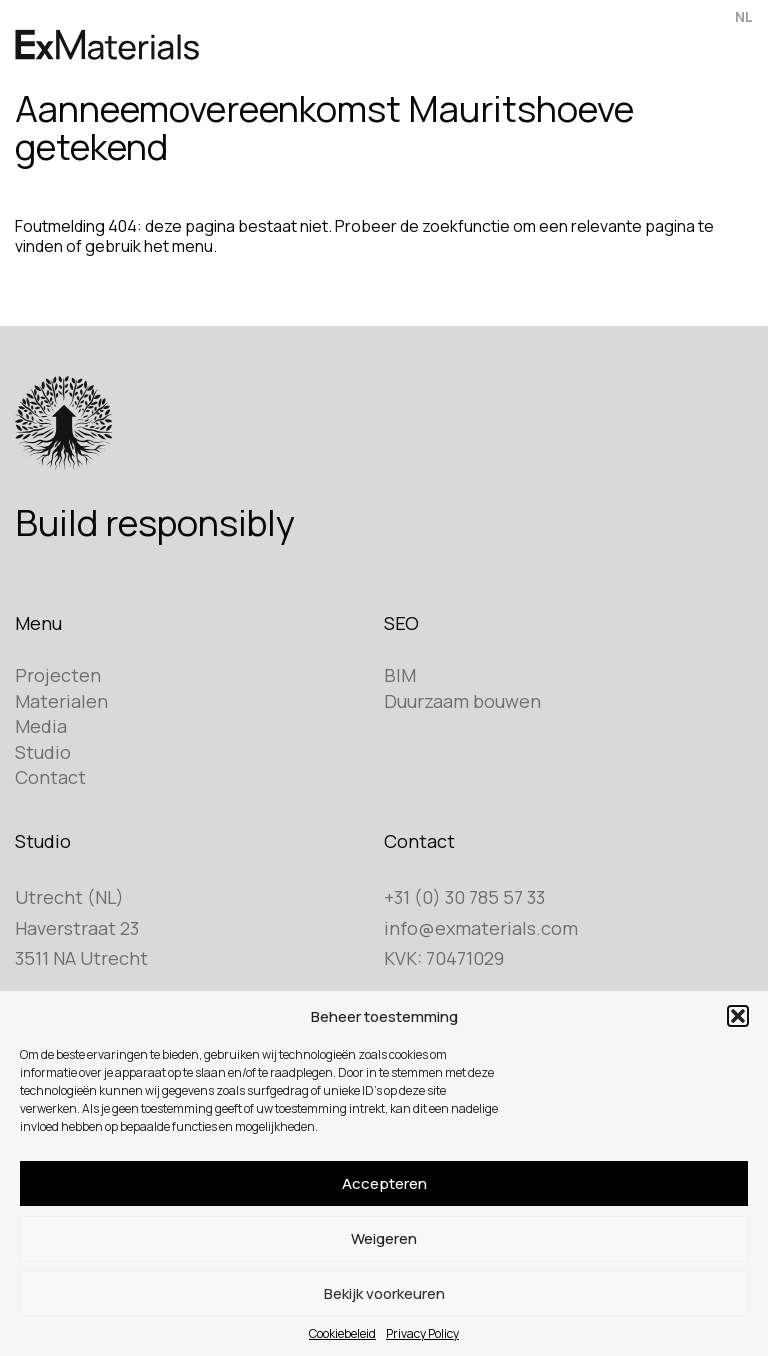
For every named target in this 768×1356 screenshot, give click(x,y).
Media (41, 726)
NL (744, 16)
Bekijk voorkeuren (384, 1293)
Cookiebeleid (342, 1333)
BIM (400, 675)
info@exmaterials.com (481, 928)
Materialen (61, 701)
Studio (43, 752)
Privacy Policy (422, 1333)
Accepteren (384, 1183)
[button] (738, 1016)
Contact (50, 777)
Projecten (58, 675)
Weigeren (384, 1238)
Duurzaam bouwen (462, 701)
